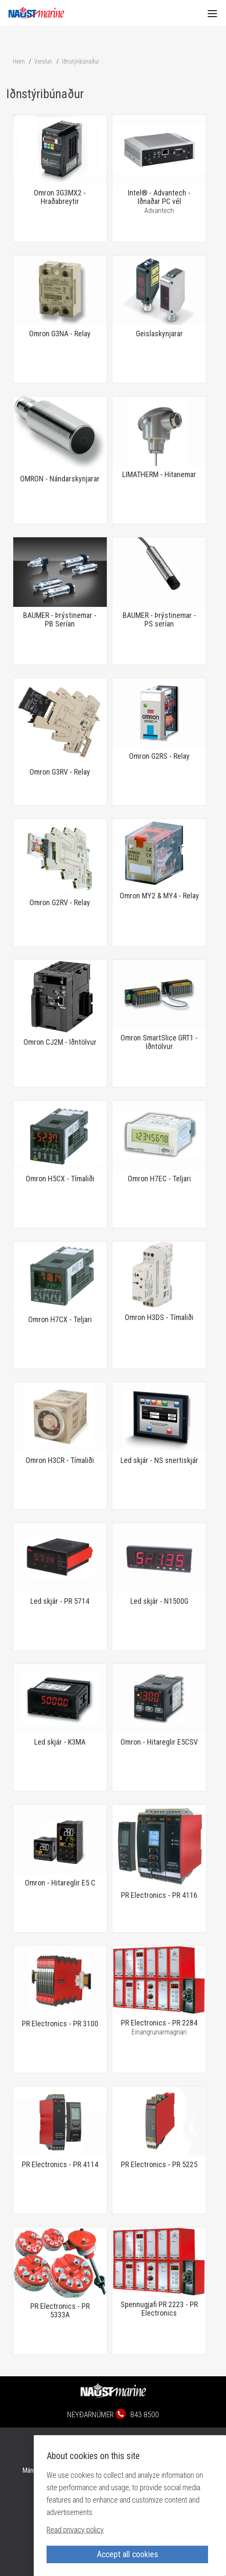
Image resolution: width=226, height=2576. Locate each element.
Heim (19, 61)
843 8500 (144, 2414)
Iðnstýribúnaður (80, 61)
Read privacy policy (75, 2529)
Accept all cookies (127, 2554)
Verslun (43, 61)
